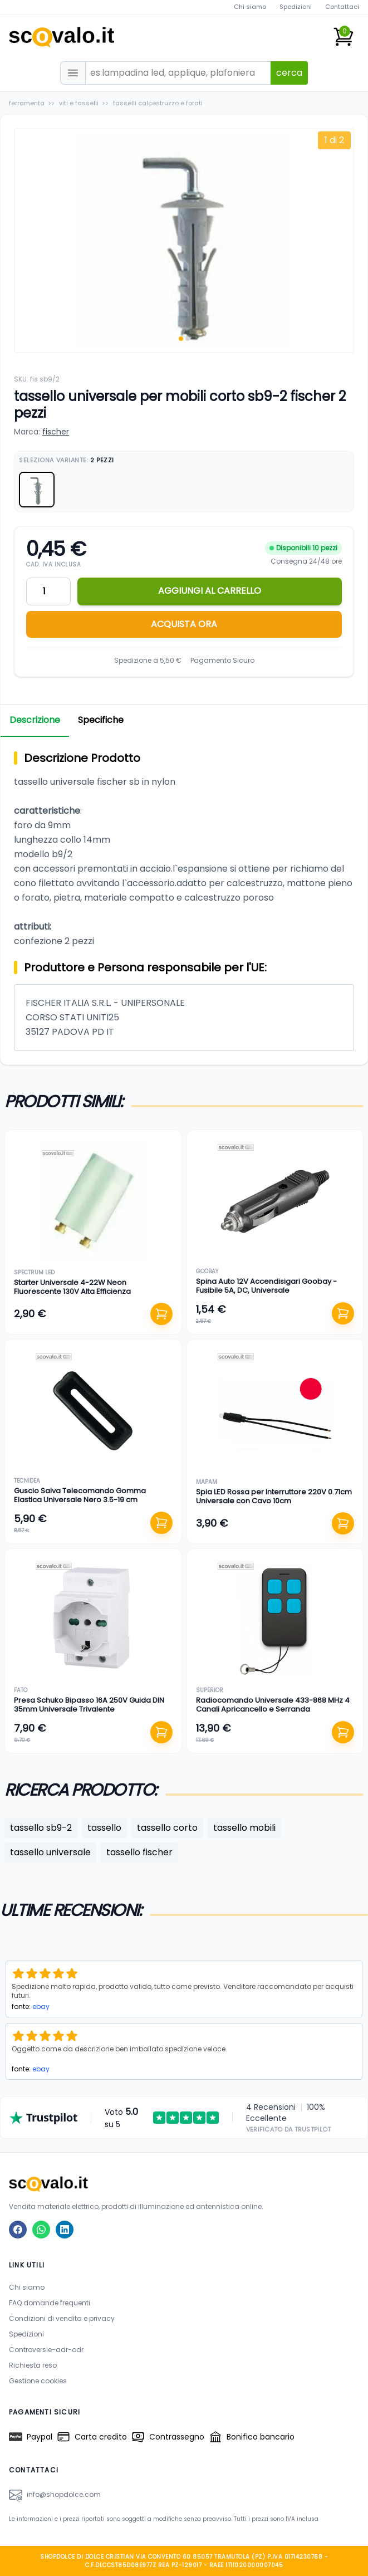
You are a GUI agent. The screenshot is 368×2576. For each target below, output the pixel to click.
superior (209, 1690)
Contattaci (342, 6)
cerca (289, 72)
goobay (207, 1271)
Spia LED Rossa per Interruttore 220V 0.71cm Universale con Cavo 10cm (274, 1496)
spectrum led (34, 1272)
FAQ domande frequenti (49, 2303)
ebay (41, 2006)
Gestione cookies (38, 2381)
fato (20, 1690)
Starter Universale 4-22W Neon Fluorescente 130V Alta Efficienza (72, 1287)
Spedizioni (295, 6)
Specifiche (101, 719)
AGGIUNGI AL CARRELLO (209, 590)
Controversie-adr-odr (46, 2349)
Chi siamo (250, 6)
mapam (206, 1482)
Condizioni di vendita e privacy (62, 2318)
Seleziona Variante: (66, 460)
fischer (55, 431)
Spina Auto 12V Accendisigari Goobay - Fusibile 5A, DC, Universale (266, 1286)
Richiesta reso (33, 2365)
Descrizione (34, 719)
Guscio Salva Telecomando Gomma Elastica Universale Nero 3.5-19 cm (80, 1495)
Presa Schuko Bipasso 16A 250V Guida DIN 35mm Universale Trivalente (89, 1704)
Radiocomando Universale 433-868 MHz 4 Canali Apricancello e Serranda (273, 1704)
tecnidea (27, 1481)
